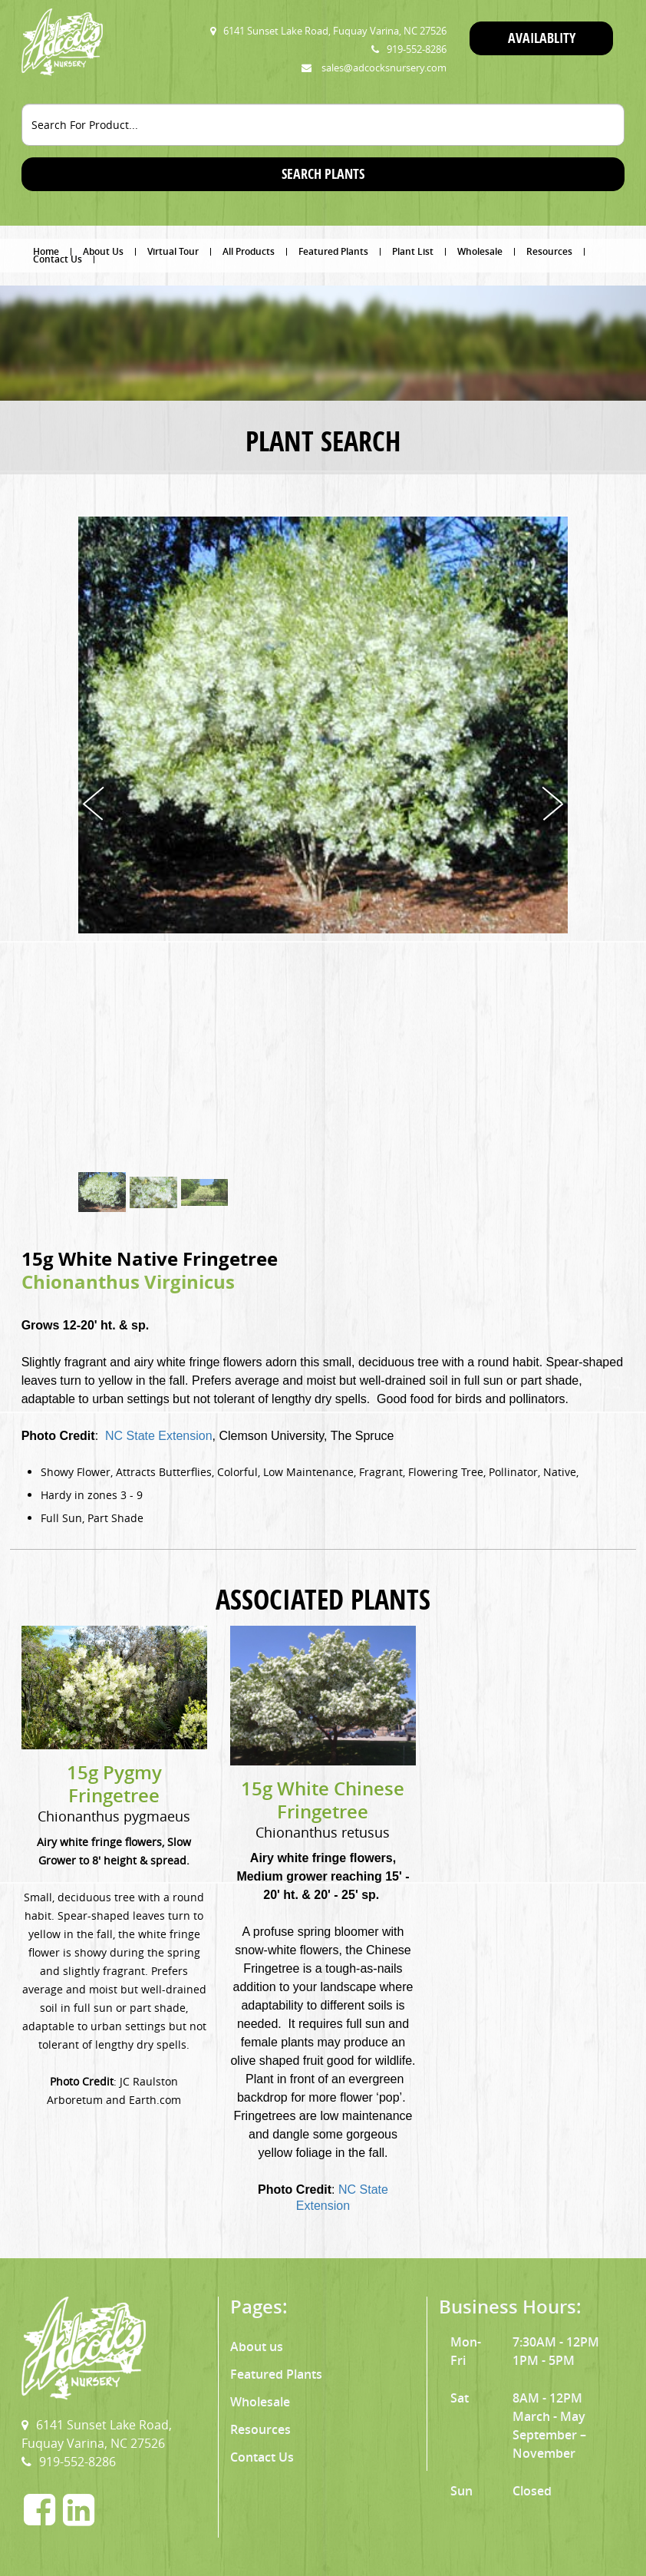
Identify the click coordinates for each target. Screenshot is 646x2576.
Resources (549, 252)
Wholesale (480, 252)
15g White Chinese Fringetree (322, 1800)
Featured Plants (333, 252)
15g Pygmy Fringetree (114, 1784)
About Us (103, 252)
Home (46, 252)
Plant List (412, 252)
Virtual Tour (173, 252)
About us (256, 2346)
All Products (248, 252)
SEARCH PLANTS (323, 173)
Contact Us (57, 259)
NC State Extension (159, 1435)
